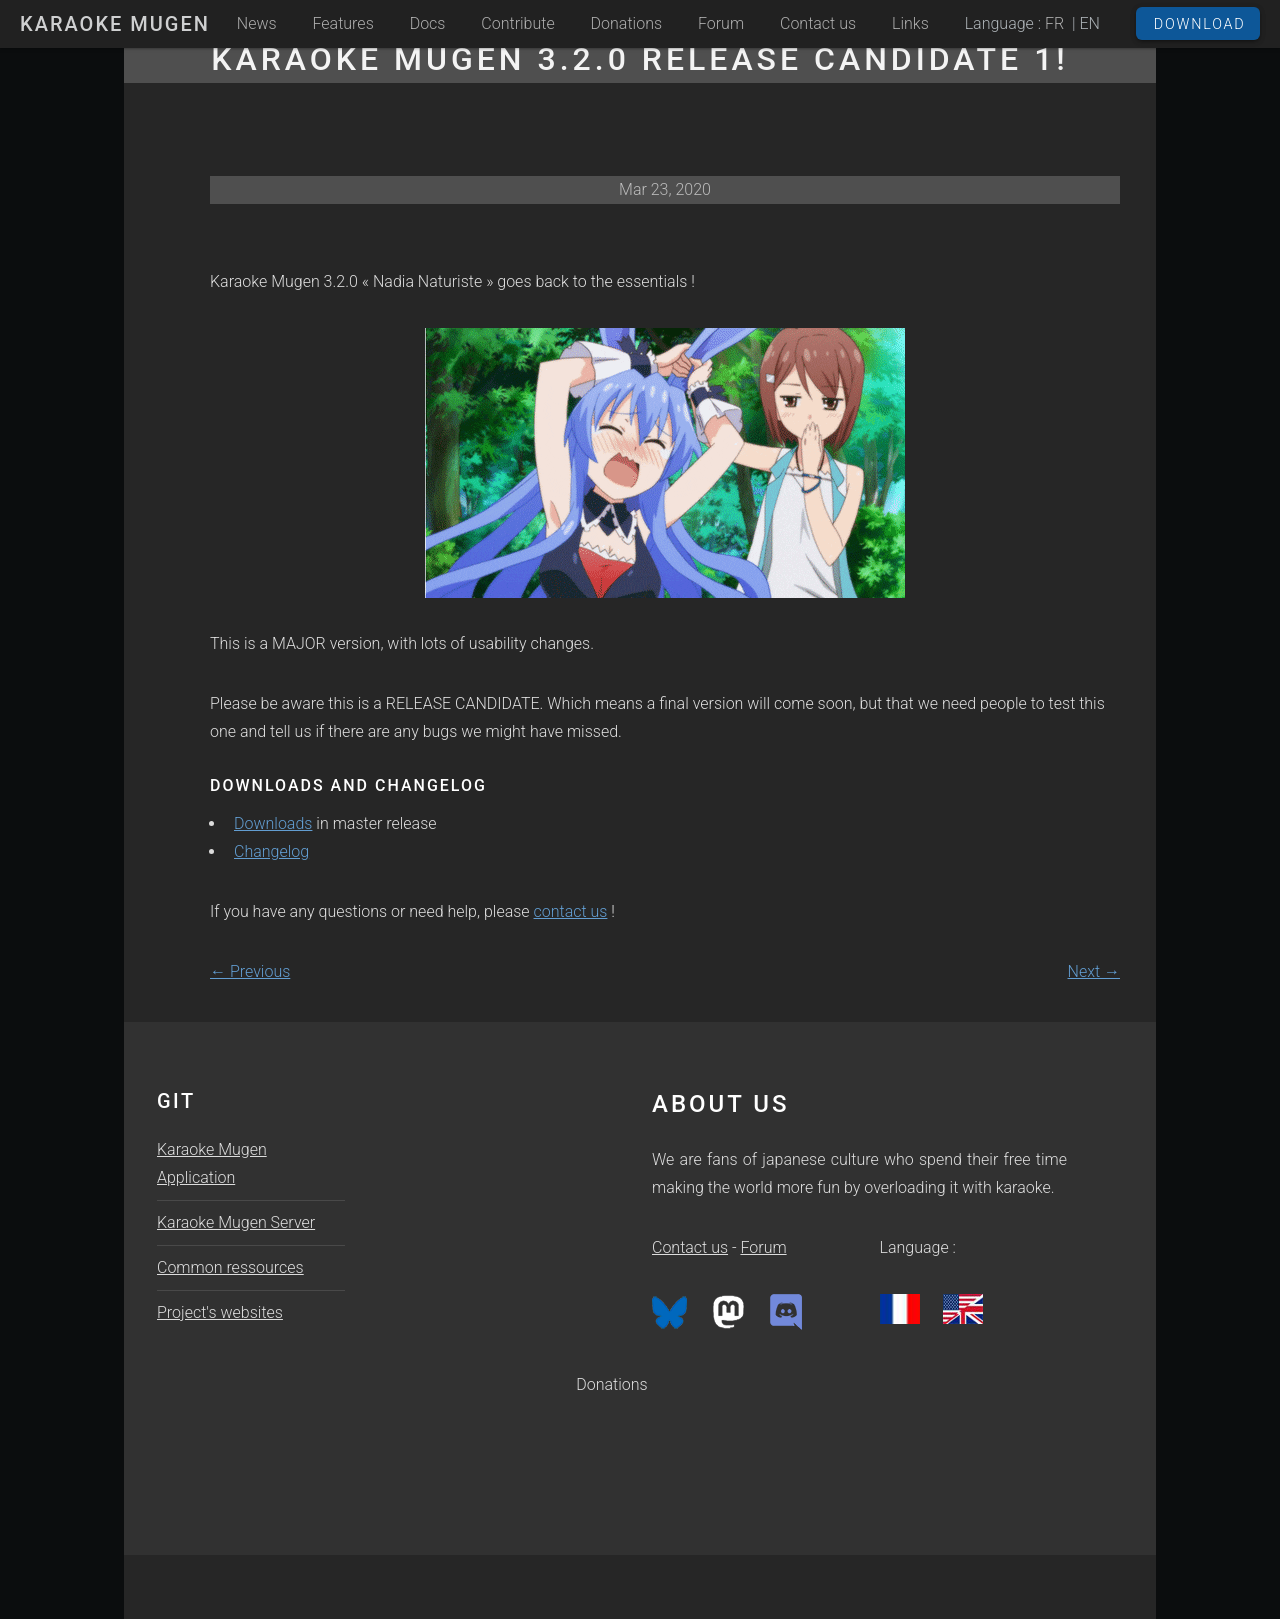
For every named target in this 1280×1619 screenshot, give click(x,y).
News (257, 23)
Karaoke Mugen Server (236, 1222)
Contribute (517, 23)
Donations (626, 23)
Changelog (271, 851)
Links (910, 23)
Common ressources (230, 1267)
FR (1054, 23)
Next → (1094, 971)
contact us (571, 911)
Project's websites (220, 1312)
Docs (428, 23)
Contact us (818, 23)
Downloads (273, 823)
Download (1200, 24)
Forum (721, 23)
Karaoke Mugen (115, 24)
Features (343, 23)
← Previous (250, 971)
